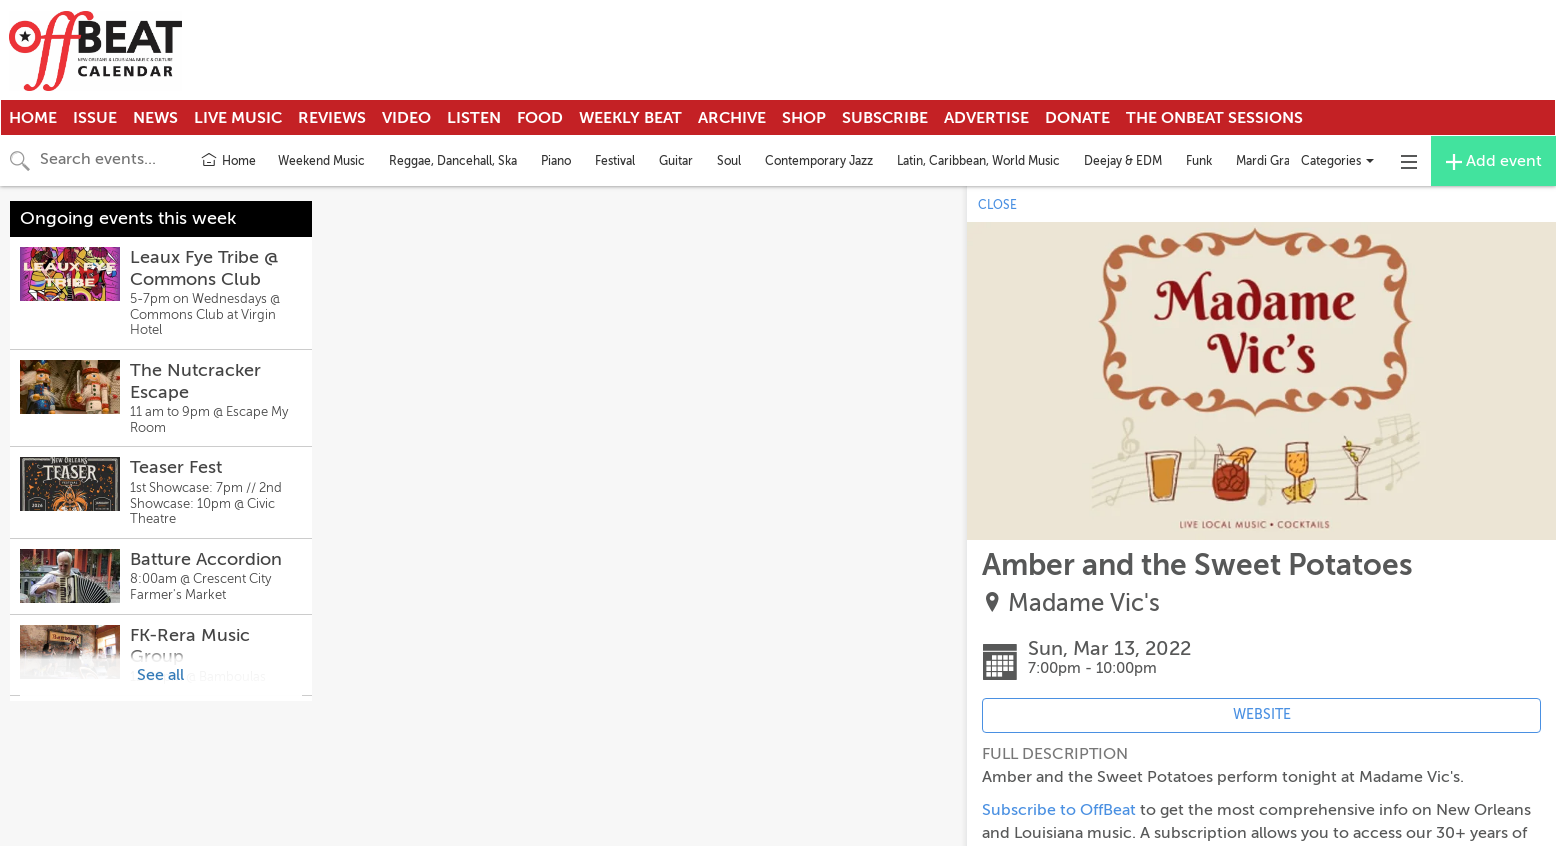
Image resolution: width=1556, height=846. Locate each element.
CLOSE (997, 205)
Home (33, 118)
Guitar (676, 161)
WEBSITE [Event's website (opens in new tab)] (1262, 714)
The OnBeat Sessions (1214, 118)
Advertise (986, 118)
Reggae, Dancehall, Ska (453, 161)
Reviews (332, 118)
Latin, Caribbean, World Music (978, 161)
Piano (556, 161)
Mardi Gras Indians (1286, 161)
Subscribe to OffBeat (1059, 810)
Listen (474, 118)
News (155, 118)
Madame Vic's (1084, 603)
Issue (95, 118)
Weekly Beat (630, 118)
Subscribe (885, 118)
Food (540, 118)
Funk (1199, 161)
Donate (1077, 118)
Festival (615, 161)
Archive (732, 118)
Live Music (238, 118)
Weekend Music (321, 161)
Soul (729, 161)
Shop (804, 118)
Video (406, 118)
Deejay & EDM (1123, 161)
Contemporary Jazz (819, 161)
